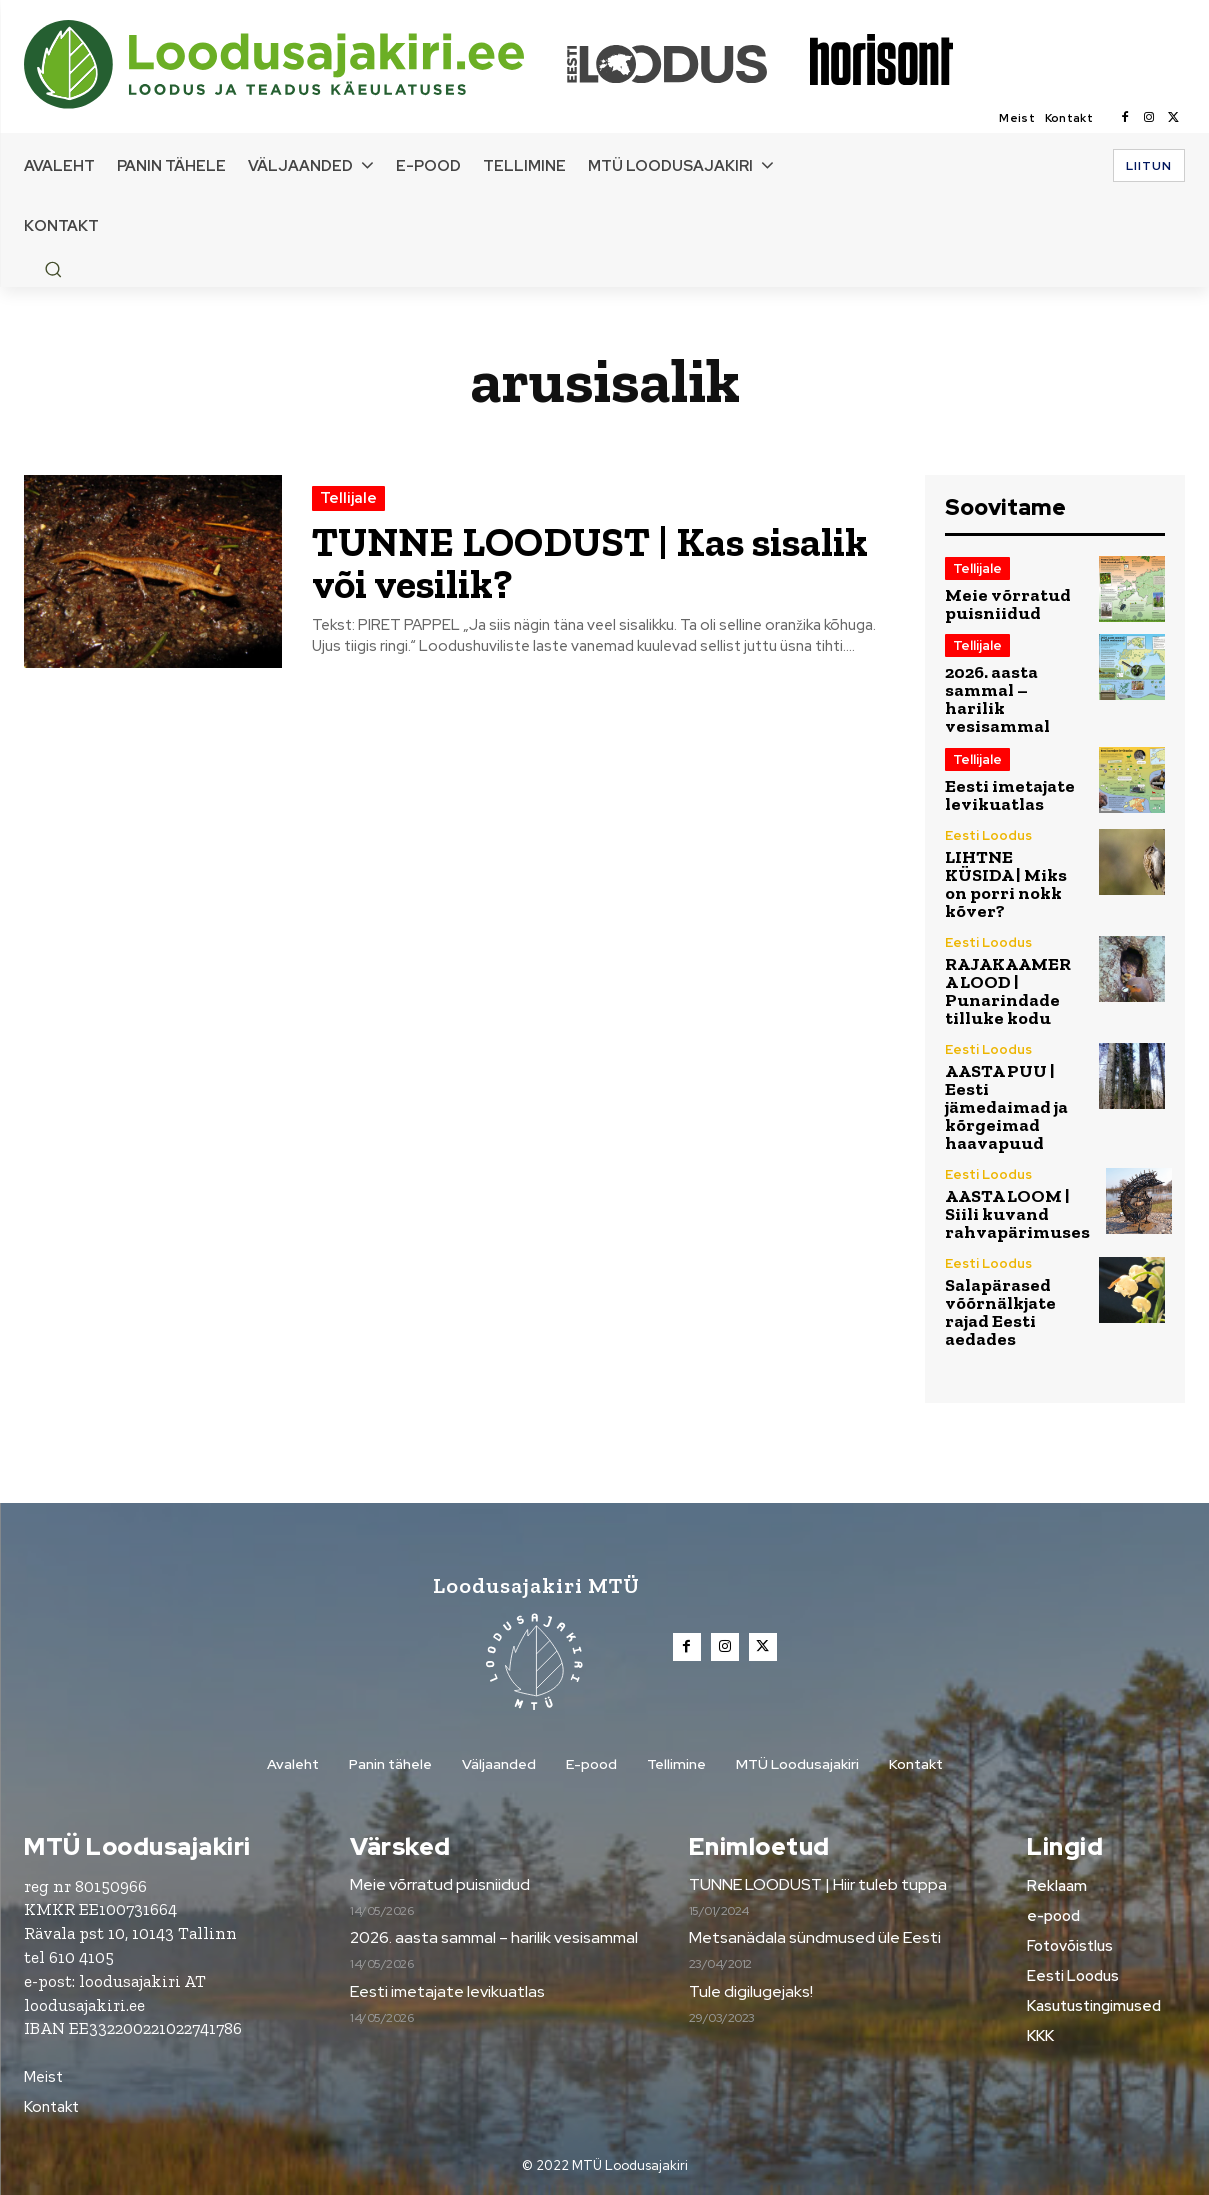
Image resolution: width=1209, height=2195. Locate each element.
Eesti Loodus (988, 835)
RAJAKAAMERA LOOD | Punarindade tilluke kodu (1008, 991)
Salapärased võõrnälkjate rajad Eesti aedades (1000, 1312)
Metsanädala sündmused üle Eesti (815, 1937)
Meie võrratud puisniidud (1008, 604)
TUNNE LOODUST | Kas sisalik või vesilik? (597, 562)
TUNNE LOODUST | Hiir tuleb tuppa (818, 1884)
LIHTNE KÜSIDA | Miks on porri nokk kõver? (1006, 884)
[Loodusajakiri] (294, 64)
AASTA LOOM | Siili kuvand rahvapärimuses (1017, 1214)
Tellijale (348, 498)
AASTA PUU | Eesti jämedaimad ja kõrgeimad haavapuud (1006, 1107)
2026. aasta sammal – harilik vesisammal (997, 699)
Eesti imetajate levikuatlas (1010, 795)
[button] (53, 269)
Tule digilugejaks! (751, 1991)
